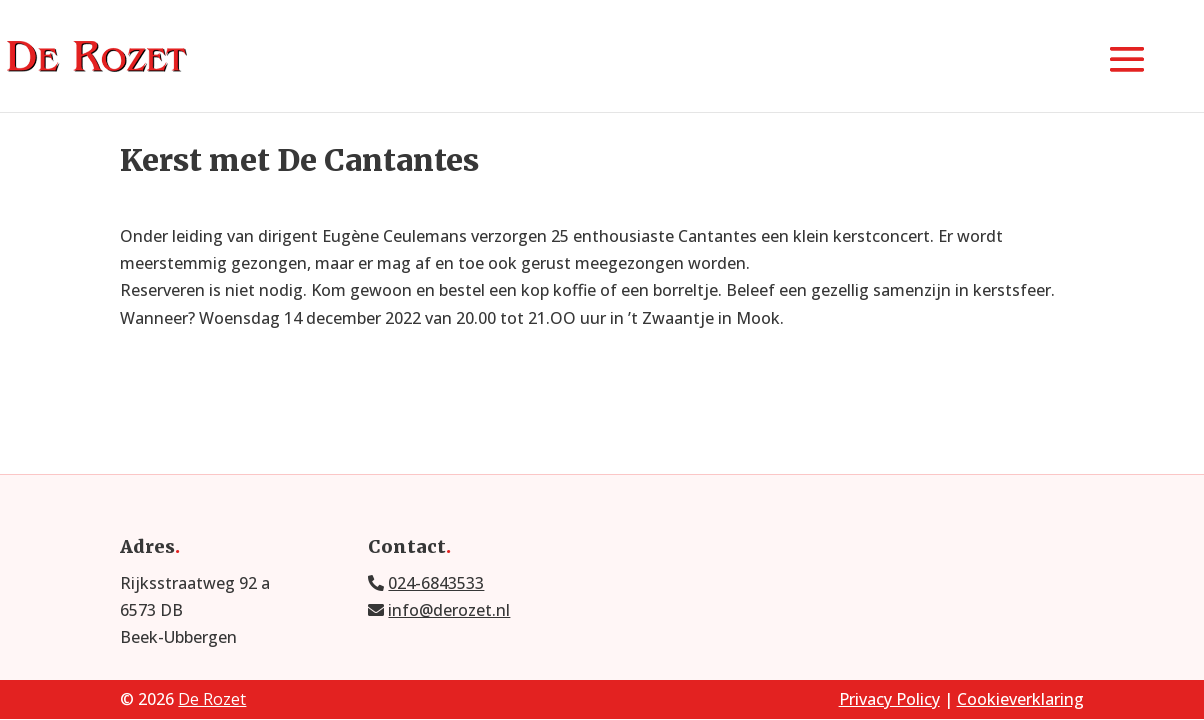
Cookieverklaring (1020, 699)
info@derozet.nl (449, 610)
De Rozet (212, 699)
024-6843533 (436, 583)
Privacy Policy (889, 699)
